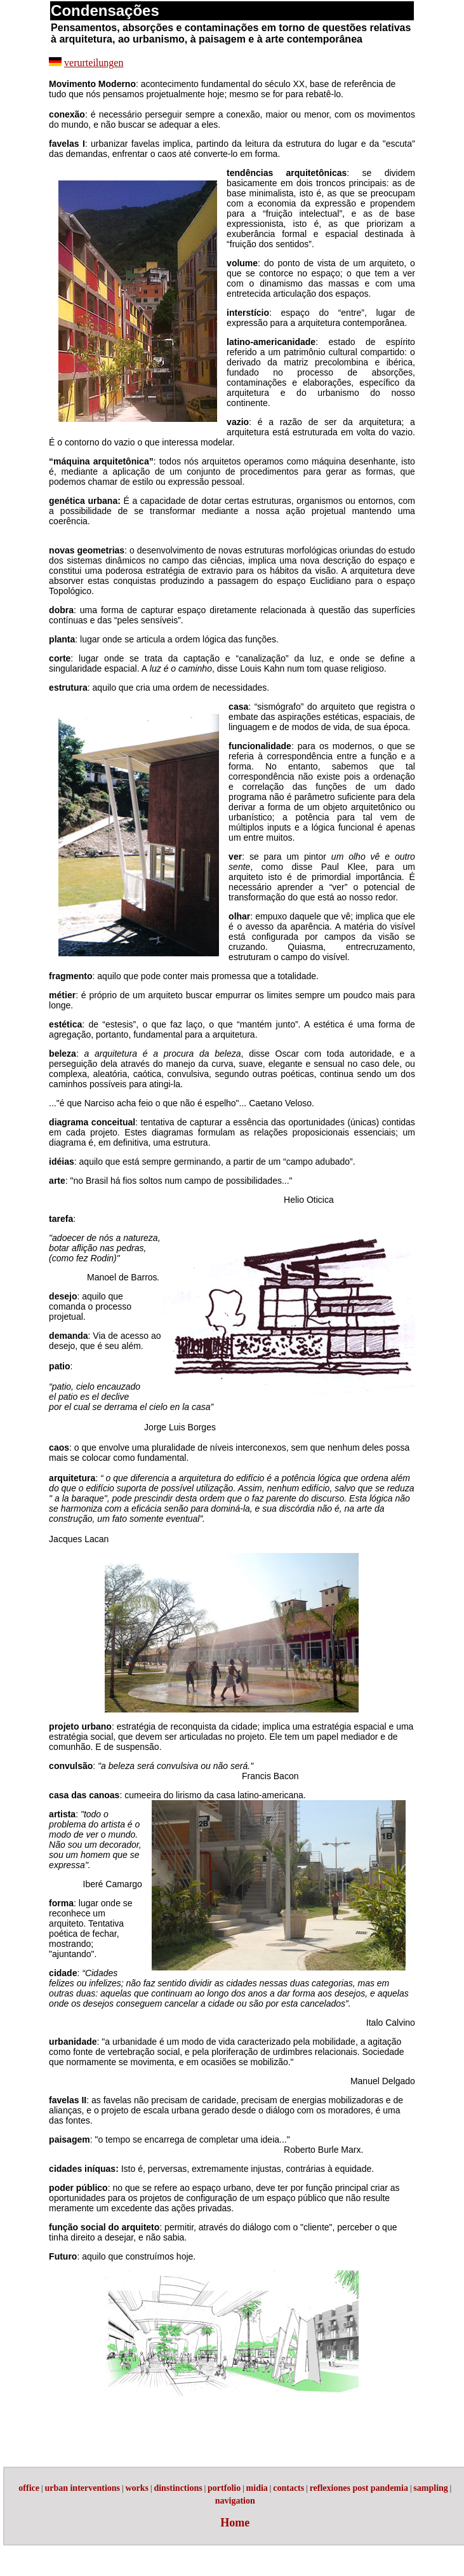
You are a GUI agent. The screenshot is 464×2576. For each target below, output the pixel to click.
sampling (430, 2488)
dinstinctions (178, 2488)
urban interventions (82, 2488)
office (28, 2488)
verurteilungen (93, 62)
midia (257, 2488)
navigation (235, 2500)
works (137, 2488)
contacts (288, 2488)
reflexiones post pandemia (359, 2488)
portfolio (224, 2488)
